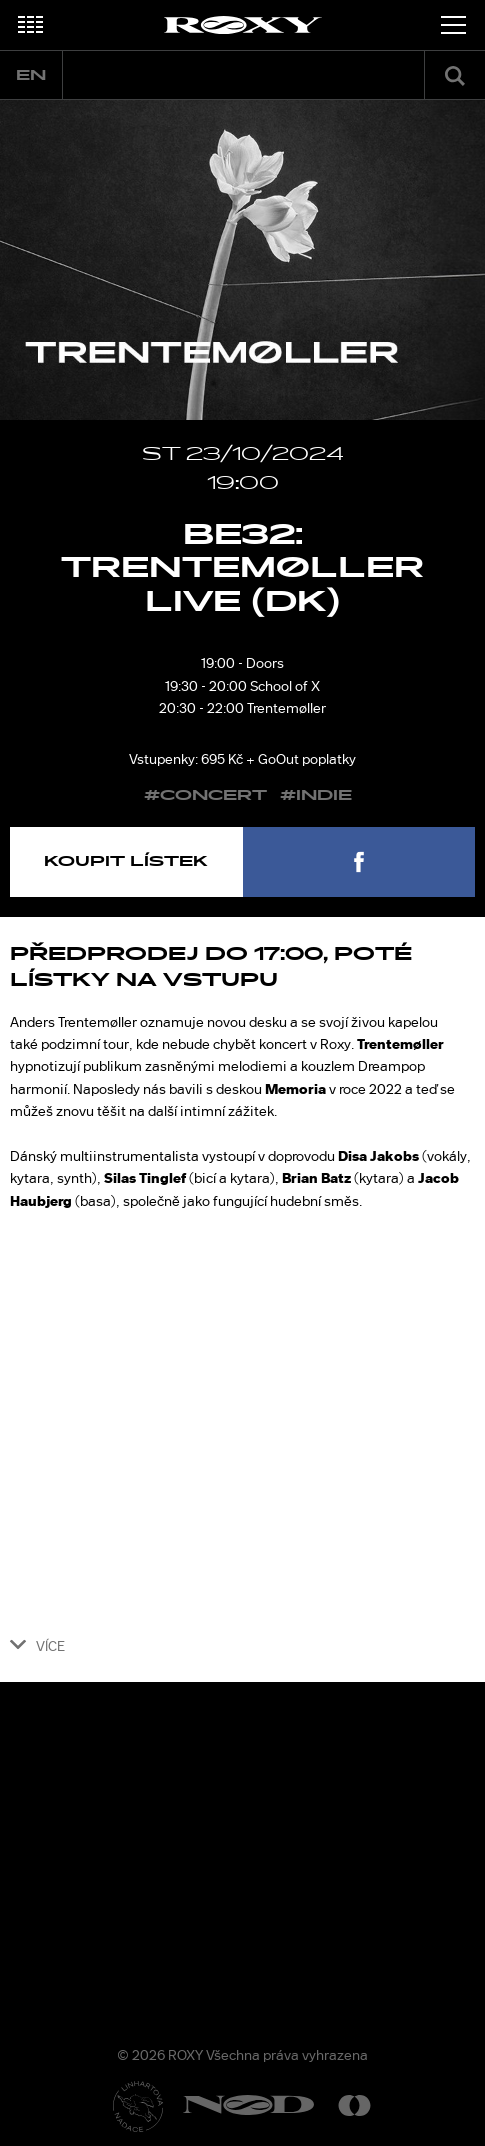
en (31, 75)
